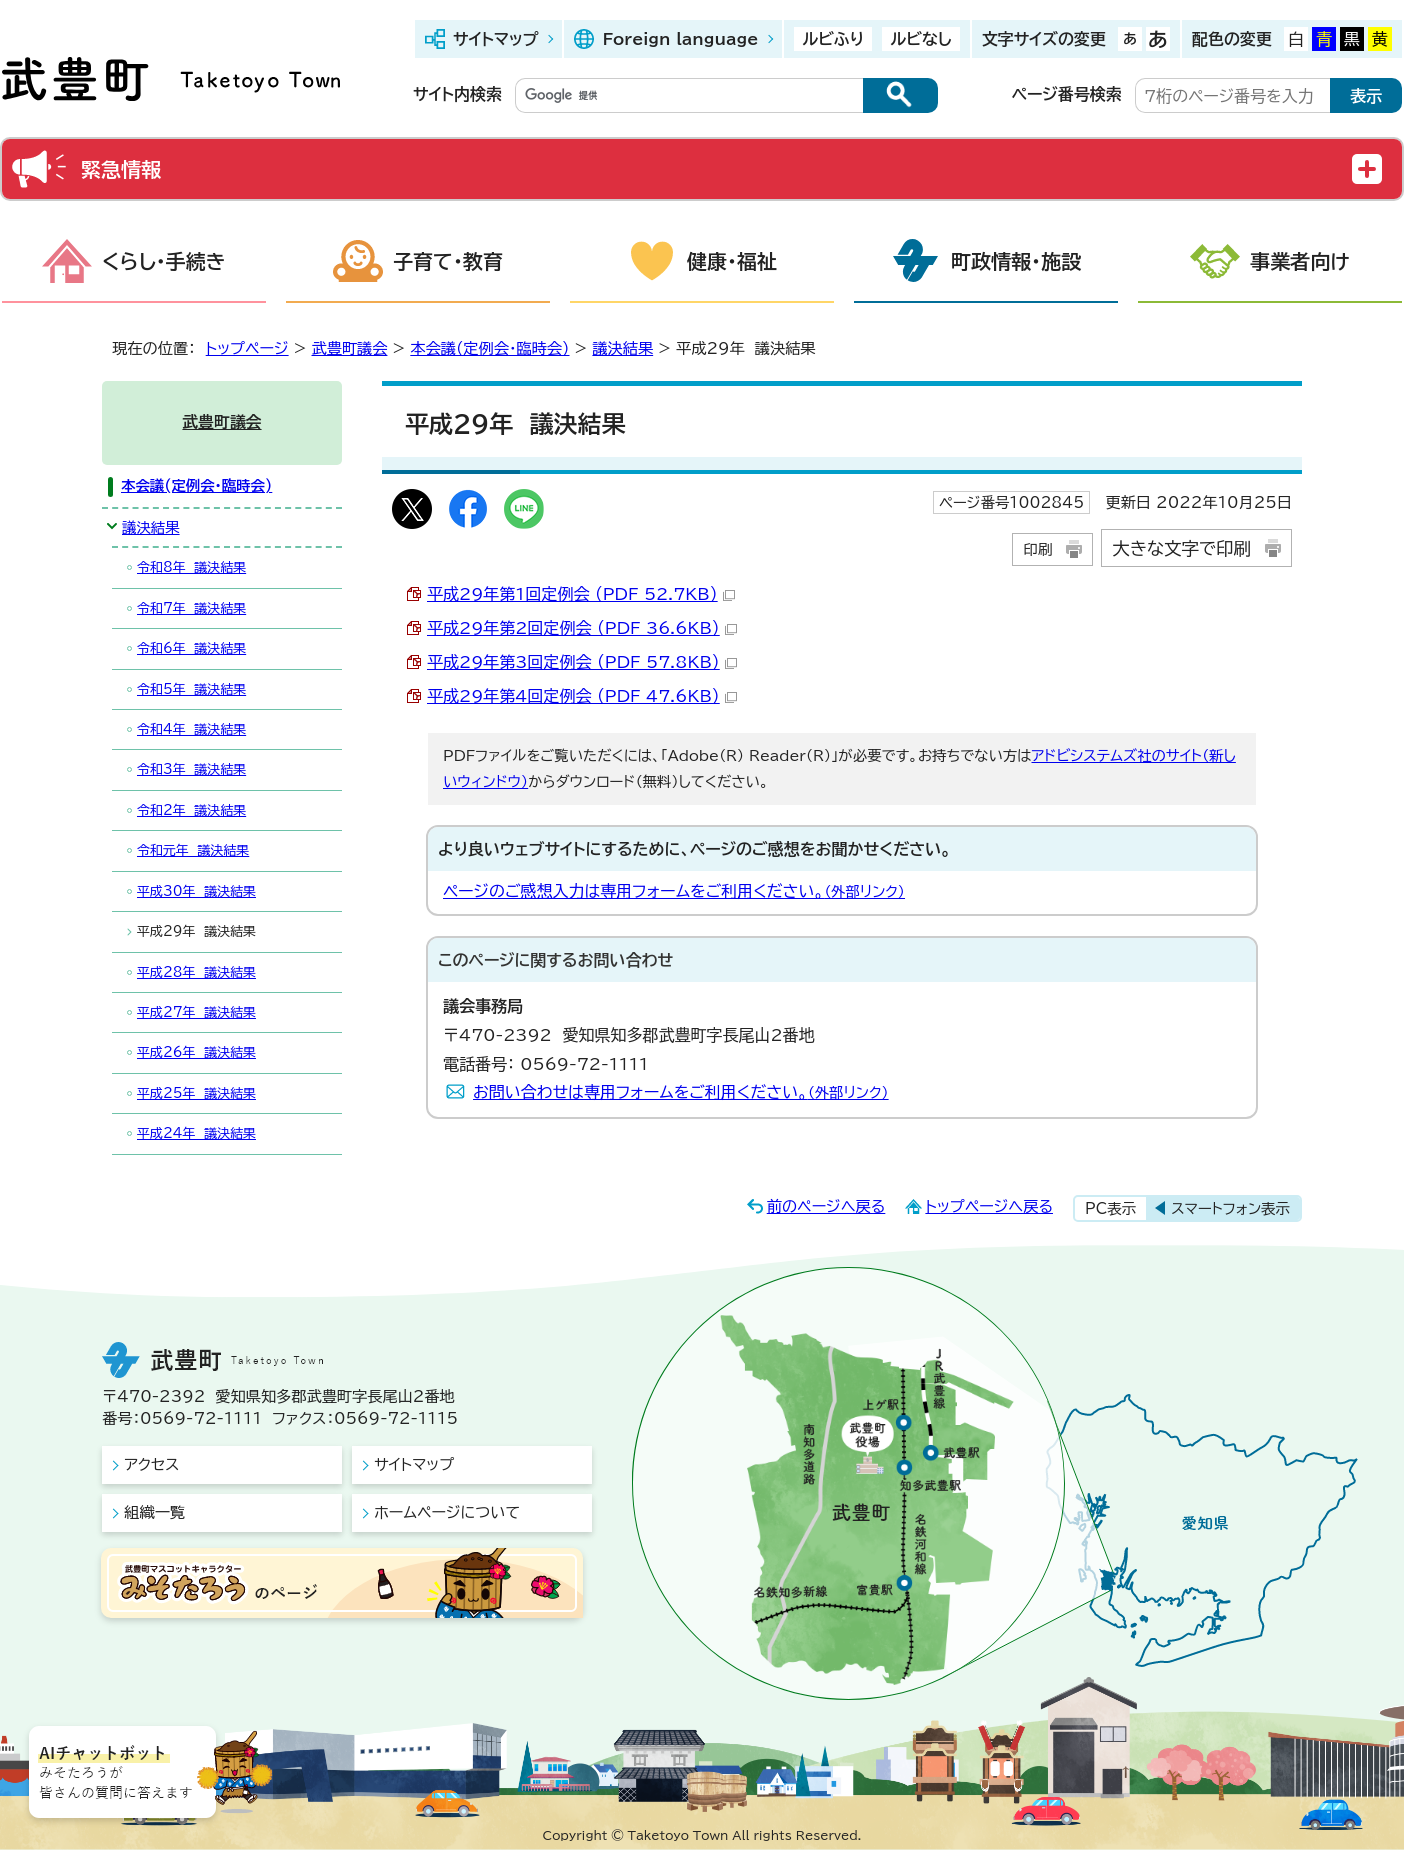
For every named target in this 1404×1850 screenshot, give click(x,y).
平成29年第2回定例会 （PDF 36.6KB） (582, 628)
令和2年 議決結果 (191, 810)
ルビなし (920, 39)
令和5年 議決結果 (191, 689)
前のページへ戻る (826, 1206)
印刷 (1037, 549)
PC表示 (1110, 1208)
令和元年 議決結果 (193, 850)
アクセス (151, 1464)
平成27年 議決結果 (196, 1012)
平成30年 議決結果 (196, 891)
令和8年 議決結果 (191, 567)
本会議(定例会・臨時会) (489, 348)
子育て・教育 (448, 261)
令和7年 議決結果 (191, 608)
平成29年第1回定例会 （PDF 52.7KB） (581, 594)
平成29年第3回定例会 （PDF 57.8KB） (582, 662)
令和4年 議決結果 (191, 729)
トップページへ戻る (989, 1206)
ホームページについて (447, 1512)
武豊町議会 (350, 348)
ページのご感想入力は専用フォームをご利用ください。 (674, 891)
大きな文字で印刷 (1181, 548)
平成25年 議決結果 (196, 1093)
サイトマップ (495, 39)
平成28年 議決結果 (196, 972)
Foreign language (680, 39)
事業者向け (1300, 261)
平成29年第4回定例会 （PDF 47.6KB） (582, 696)
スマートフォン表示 (1230, 1208)
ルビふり (833, 39)
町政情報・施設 (1016, 261)
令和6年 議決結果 (191, 648)
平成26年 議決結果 (196, 1052)
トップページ (247, 348)
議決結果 (622, 348)
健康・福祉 (732, 261)
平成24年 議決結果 (196, 1133)
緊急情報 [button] (121, 169)
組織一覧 (154, 1512)
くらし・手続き (164, 261)
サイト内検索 (457, 94)
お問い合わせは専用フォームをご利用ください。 (681, 1092)
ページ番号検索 (1067, 94)
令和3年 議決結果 (191, 769)
